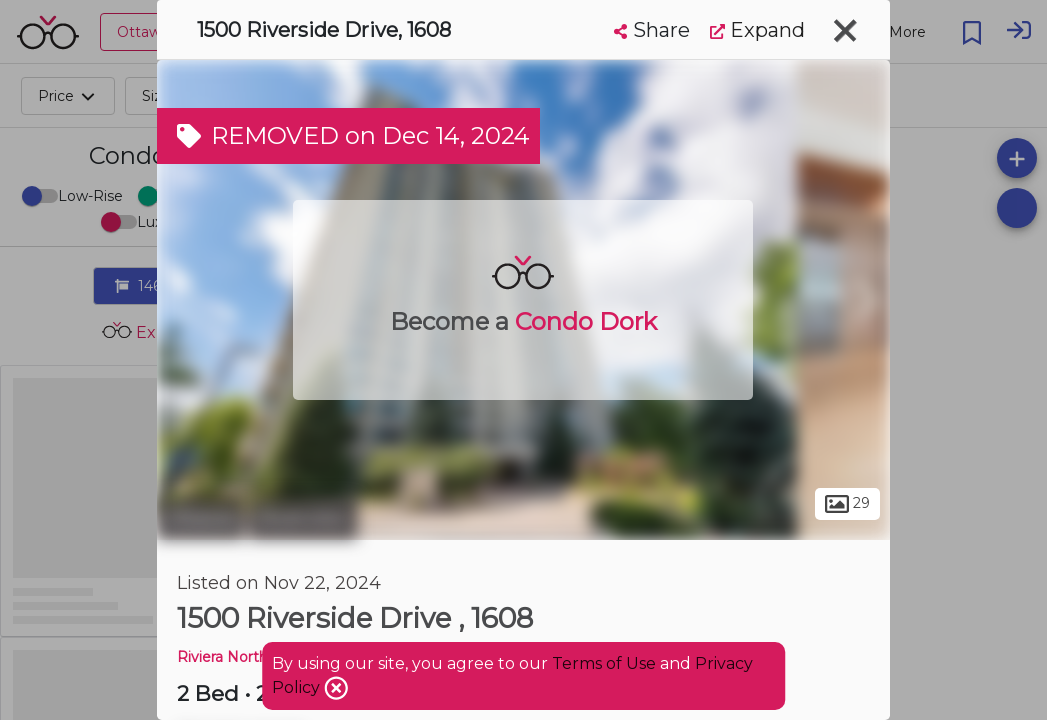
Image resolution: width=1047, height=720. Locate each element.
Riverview (303, 518)
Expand (757, 30)
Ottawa (200, 518)
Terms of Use (604, 663)
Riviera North (222, 657)
